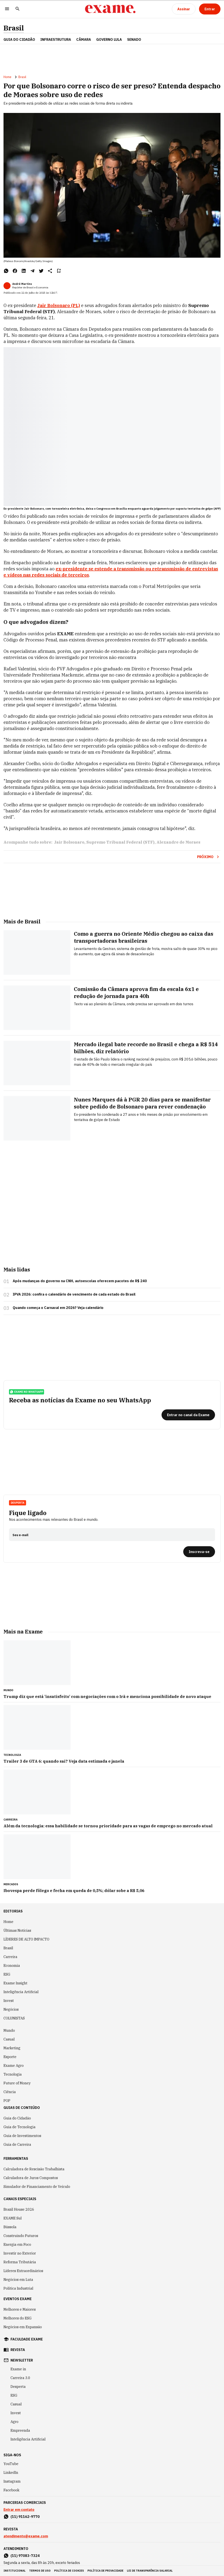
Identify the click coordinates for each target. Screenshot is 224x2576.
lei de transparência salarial (150, 2570)
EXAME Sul (13, 2218)
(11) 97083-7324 (25, 2555)
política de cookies (69, 2570)
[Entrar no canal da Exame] (188, 1414)
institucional (15, 2570)
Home (7, 77)
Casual (9, 2039)
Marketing (12, 2048)
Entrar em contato (19, 2509)
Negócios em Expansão (23, 2327)
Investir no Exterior (20, 2253)
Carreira (10, 1957)
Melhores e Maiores (20, 2309)
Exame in (18, 2369)
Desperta (17, 1502)
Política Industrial (18, 2288)
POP (7, 2100)
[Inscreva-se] (199, 1551)
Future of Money (17, 2083)
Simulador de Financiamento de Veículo (37, 2186)
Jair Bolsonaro (69, 842)
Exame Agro (14, 2065)
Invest (9, 2000)
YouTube (11, 2464)
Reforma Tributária (20, 2262)
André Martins (22, 284)
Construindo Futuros (21, 2235)
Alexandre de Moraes (178, 842)
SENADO (134, 39)
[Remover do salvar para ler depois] (58, 270)
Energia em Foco (17, 2244)
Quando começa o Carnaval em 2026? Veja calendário (58, 1307)
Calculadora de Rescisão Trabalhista (34, 2169)
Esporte (10, 2057)
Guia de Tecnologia (20, 2127)
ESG (7, 1974)
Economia (12, 1965)
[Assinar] (184, 9)
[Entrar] (209, 9)
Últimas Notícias (17, 1930)
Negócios (11, 2009)
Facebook (11, 2490)
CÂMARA (83, 39)
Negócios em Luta (18, 2279)
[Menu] (7, 9)
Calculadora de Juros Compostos (31, 2178)
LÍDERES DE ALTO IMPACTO (26, 1939)
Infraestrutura (55, 39)
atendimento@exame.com (26, 2536)
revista (18, 2349)
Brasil (14, 27)
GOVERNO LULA (109, 39)
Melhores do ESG (18, 2318)
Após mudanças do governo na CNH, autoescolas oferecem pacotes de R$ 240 (80, 1281)
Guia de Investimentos (22, 2135)
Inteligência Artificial (21, 1992)
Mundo (9, 2030)
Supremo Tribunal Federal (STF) (120, 842)
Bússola (10, 2227)
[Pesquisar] (17, 9)
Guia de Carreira (17, 2144)
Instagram (12, 2481)
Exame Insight (15, 1983)
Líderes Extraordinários (23, 2271)
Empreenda (20, 2430)
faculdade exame (27, 2339)
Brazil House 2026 (19, 2209)
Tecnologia (13, 2074)
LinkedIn (11, 2472)
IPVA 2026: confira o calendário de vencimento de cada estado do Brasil (74, 1294)
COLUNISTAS (14, 2018)
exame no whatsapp (26, 1392)
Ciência (10, 2092)
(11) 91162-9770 (25, 2516)
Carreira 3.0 (20, 2378)
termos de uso (40, 2570)
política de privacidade (105, 2570)
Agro (14, 2421)
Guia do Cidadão (19, 39)
